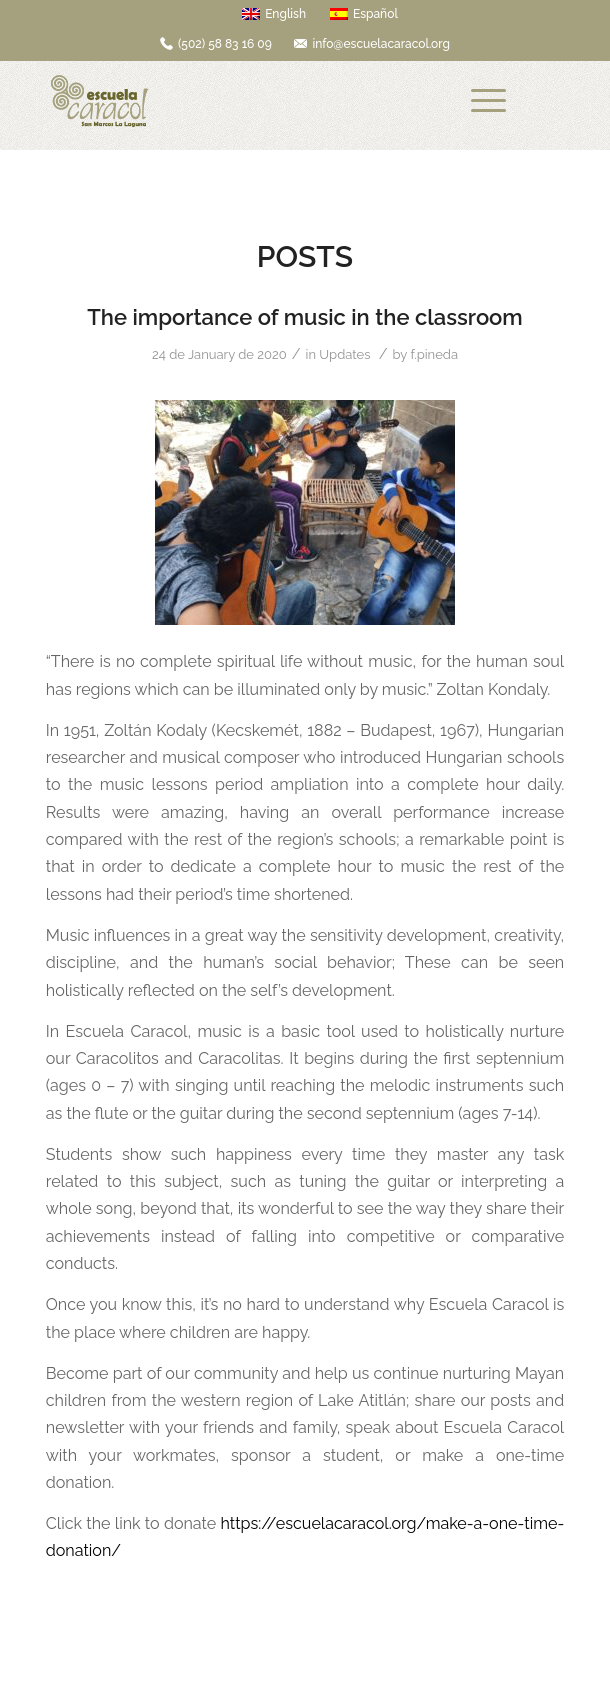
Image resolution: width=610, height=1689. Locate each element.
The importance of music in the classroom (305, 317)
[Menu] (488, 101)
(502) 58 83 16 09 (225, 44)
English (274, 14)
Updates (344, 354)
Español (364, 14)
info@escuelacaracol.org (381, 44)
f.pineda (434, 354)
